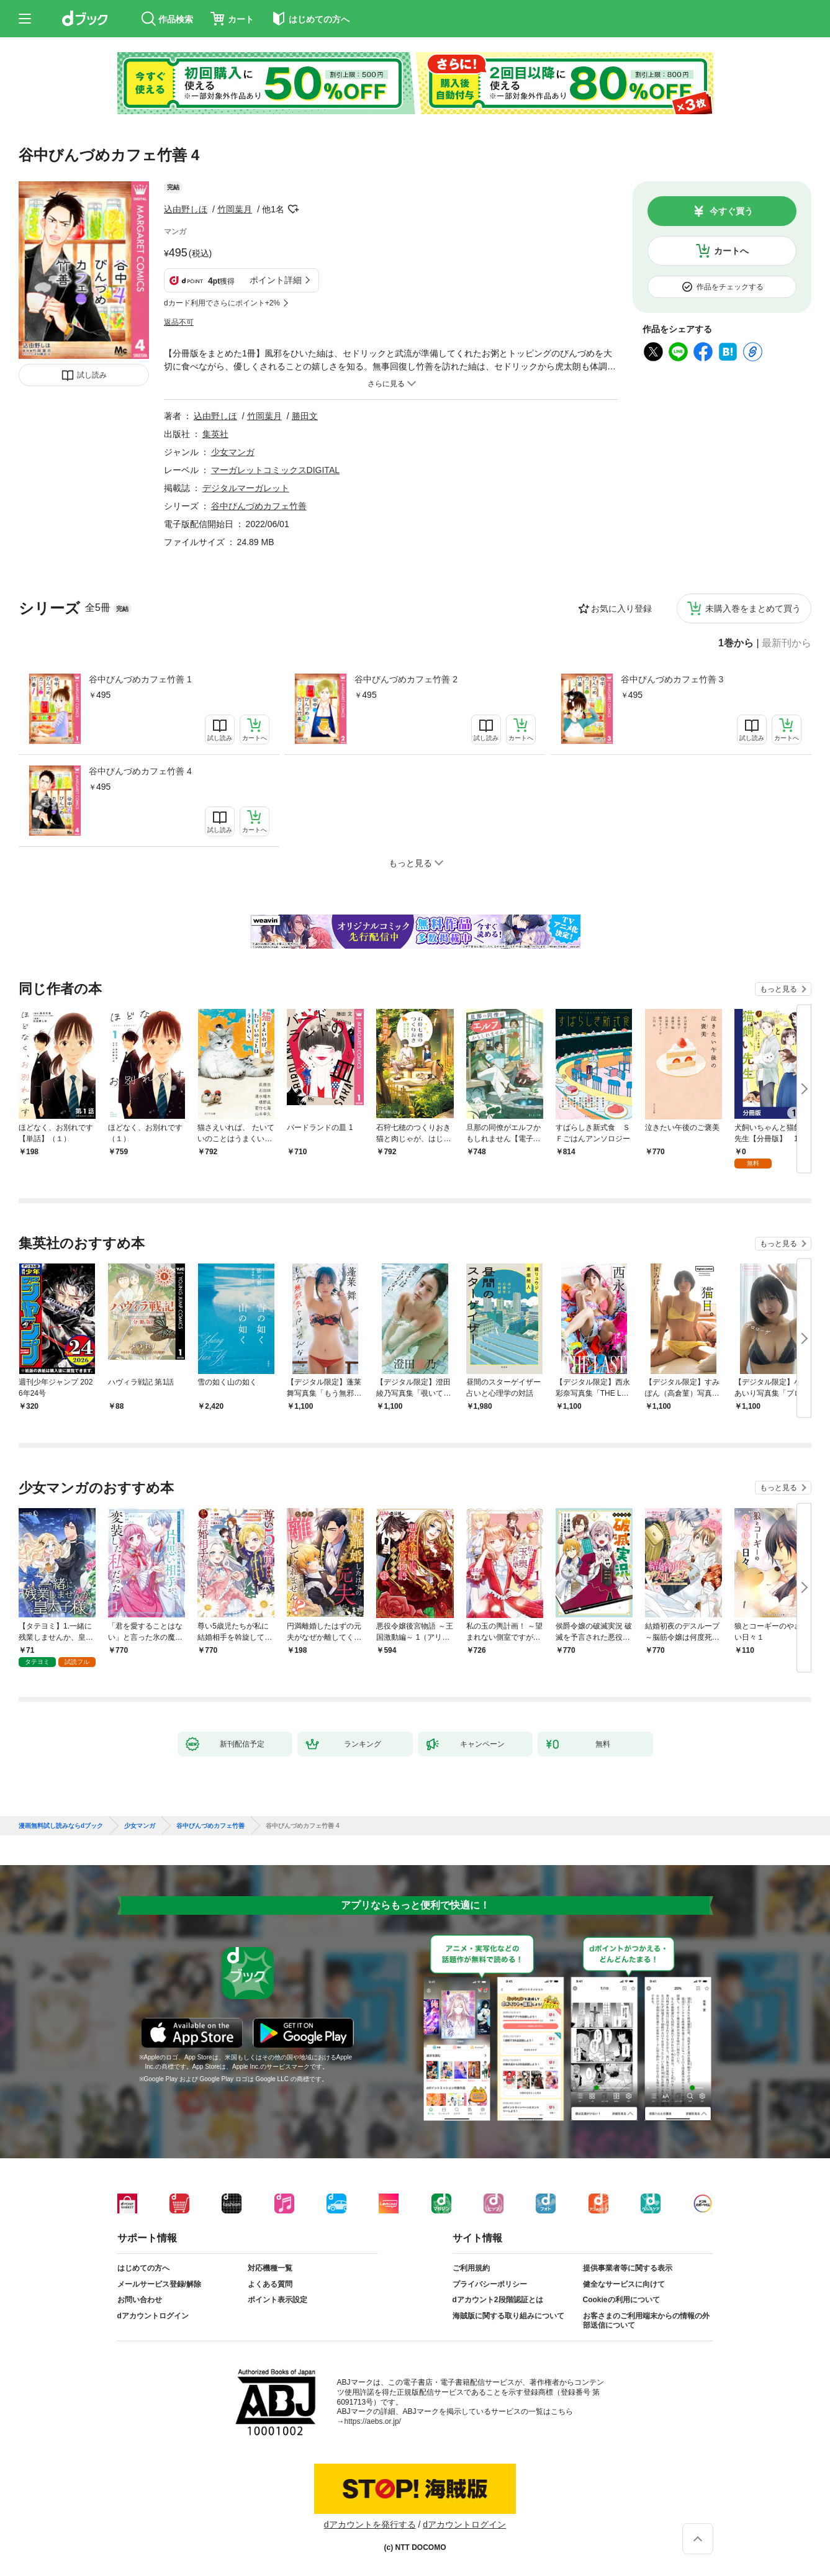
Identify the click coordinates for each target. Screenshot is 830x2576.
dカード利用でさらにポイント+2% (222, 303)
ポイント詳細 (276, 280)
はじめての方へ (143, 2268)
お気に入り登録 (621, 608)
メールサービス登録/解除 (159, 2284)
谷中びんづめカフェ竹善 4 (140, 771)
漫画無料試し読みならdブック (61, 1826)
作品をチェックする (730, 286)
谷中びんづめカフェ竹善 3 (672, 679)
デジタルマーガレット (245, 488)
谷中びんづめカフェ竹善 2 (406, 679)
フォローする (293, 209)
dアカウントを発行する (370, 2524)
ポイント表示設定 (277, 2299)
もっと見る (778, 989)
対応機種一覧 (270, 2268)
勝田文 (305, 416)
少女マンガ (233, 452)
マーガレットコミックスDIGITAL (275, 470)
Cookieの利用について (621, 2299)
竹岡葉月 (234, 209)
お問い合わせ (139, 2299)
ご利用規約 (471, 2268)
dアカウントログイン (153, 2316)
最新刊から (786, 643)
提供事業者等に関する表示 (627, 2268)
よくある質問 (270, 2284)
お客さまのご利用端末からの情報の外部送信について (646, 2321)
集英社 (215, 434)
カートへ (731, 251)
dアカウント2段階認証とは (498, 2299)
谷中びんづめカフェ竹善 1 (140, 679)
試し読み (92, 375)
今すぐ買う (731, 211)
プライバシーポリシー (490, 2284)
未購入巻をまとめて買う (753, 608)
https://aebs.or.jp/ (373, 2421)
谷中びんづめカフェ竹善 (259, 506)
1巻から (736, 643)
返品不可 (179, 322)
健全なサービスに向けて (624, 2284)
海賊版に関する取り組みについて (508, 2316)
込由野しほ (185, 209)
